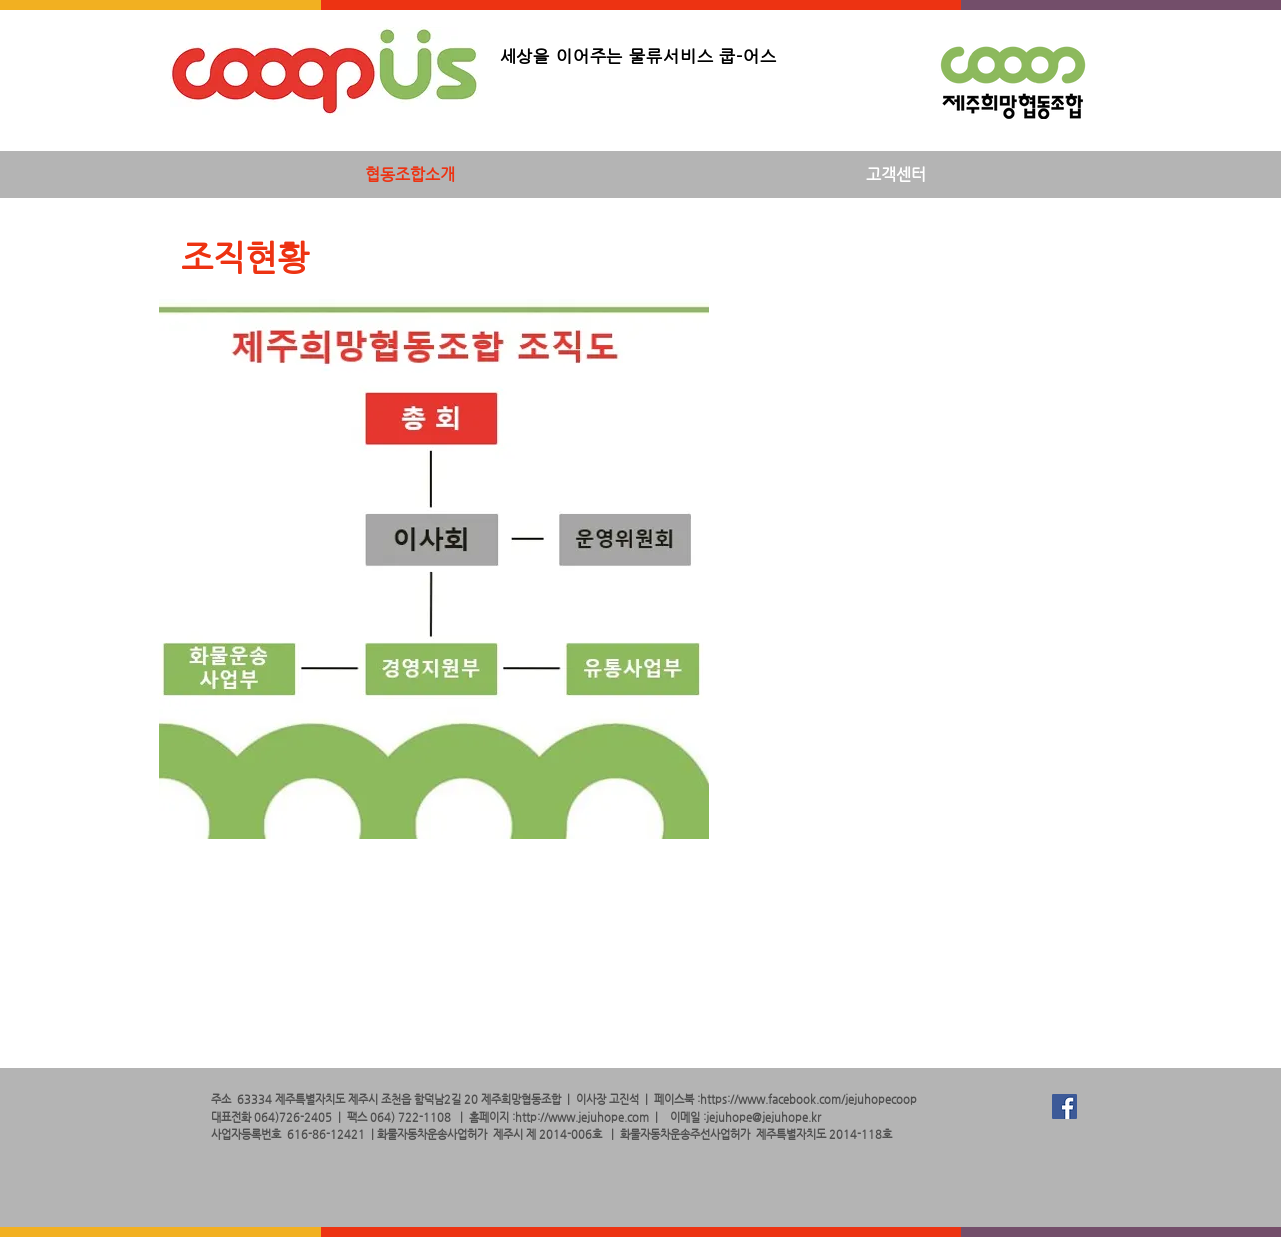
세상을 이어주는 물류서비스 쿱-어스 (638, 56)
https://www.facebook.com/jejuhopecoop (808, 1099)
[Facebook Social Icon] (1064, 1106)
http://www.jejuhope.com (582, 1117)
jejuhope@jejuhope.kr (763, 1117)
